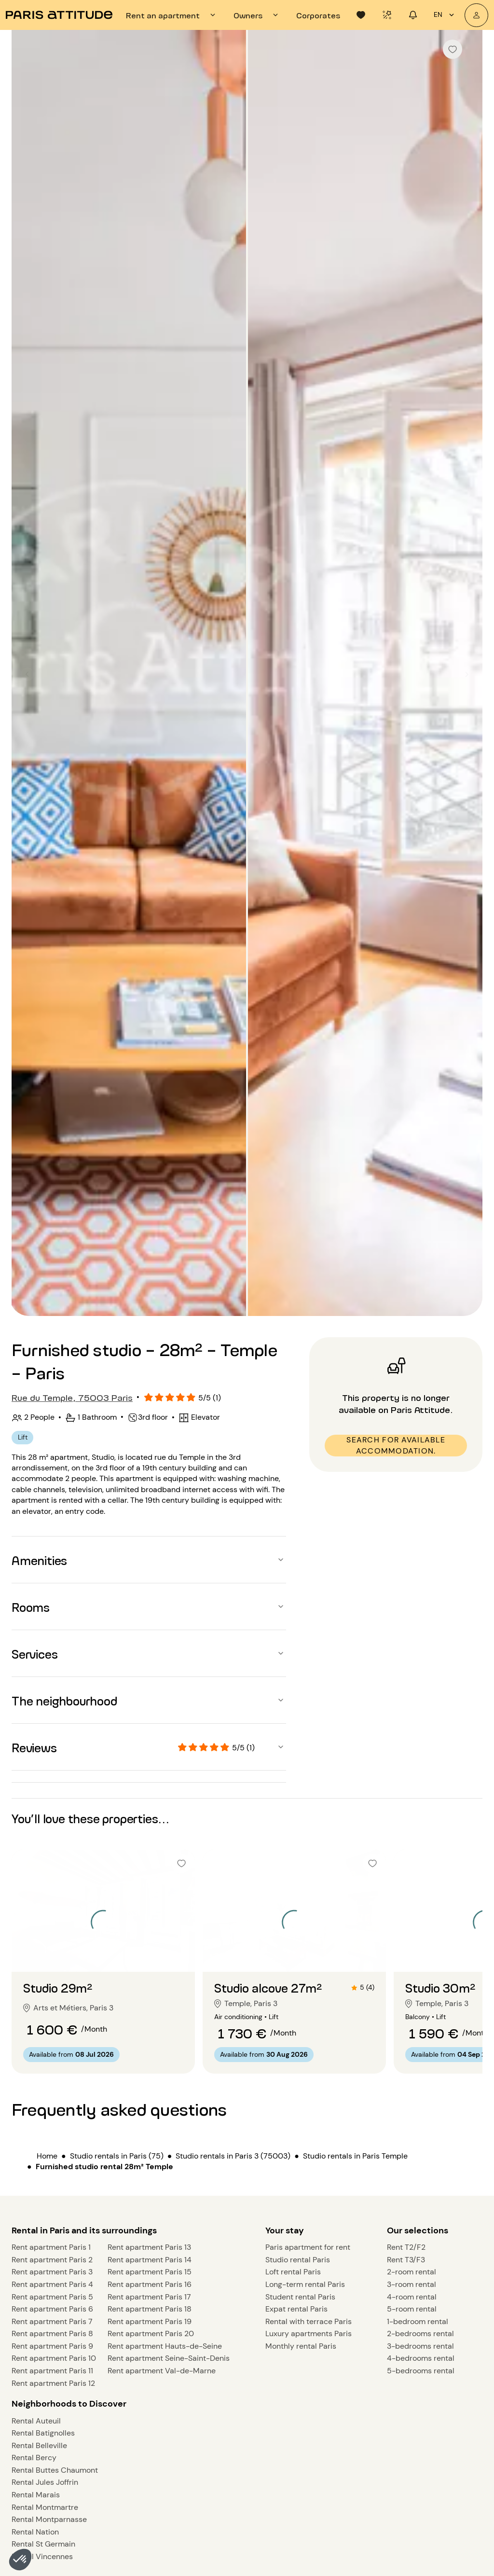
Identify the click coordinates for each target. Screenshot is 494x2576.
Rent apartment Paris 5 (52, 2297)
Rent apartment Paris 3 (52, 2272)
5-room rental (412, 2309)
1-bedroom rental (417, 2321)
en (445, 15)
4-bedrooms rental (420, 2358)
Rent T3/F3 (406, 2260)
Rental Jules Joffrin (45, 2482)
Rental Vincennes (42, 2556)
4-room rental (412, 2297)
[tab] (172, 15)
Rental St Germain (43, 2544)
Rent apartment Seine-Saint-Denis (169, 2358)
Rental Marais (36, 2495)
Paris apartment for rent (307, 2247)
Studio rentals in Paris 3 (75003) (233, 2156)
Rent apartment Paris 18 (150, 2309)
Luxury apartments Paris (308, 2333)
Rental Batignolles (43, 2433)
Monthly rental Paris (300, 2346)
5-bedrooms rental (420, 2371)
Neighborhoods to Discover (69, 2404)
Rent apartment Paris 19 (150, 2321)
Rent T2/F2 (406, 2247)
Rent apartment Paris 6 (52, 2309)
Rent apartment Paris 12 (53, 2383)
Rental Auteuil (36, 2421)
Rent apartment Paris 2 (52, 2260)
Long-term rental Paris (305, 2284)
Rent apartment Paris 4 (52, 2284)
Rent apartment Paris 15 (150, 2272)
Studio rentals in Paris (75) (117, 2156)
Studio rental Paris (297, 2260)
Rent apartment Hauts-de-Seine (165, 2346)
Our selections (417, 2230)
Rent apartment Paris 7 (52, 2321)
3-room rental (411, 2284)
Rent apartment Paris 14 (150, 2260)
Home (47, 2156)
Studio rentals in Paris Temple (355, 2156)
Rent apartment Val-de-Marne (162, 2371)
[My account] (476, 15)
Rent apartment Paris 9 (52, 2346)
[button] (20, 2559)
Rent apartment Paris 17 (149, 2297)
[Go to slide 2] (103, 1952)
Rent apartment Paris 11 (52, 2371)
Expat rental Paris (296, 2309)
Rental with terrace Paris (308, 2321)
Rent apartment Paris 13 (149, 2247)
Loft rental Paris (293, 2272)
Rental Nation (35, 2532)
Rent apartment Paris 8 (52, 2333)
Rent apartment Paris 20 (151, 2333)
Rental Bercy (34, 2457)
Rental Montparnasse (49, 2519)
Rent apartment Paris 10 (54, 2358)
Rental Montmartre (45, 2507)
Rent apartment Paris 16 (150, 2284)
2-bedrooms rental (420, 2333)
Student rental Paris (300, 2297)
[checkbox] (452, 49)
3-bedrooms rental (420, 2346)
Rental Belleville (39, 2445)
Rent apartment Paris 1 (51, 2247)
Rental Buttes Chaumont (55, 2470)
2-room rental (411, 2272)
